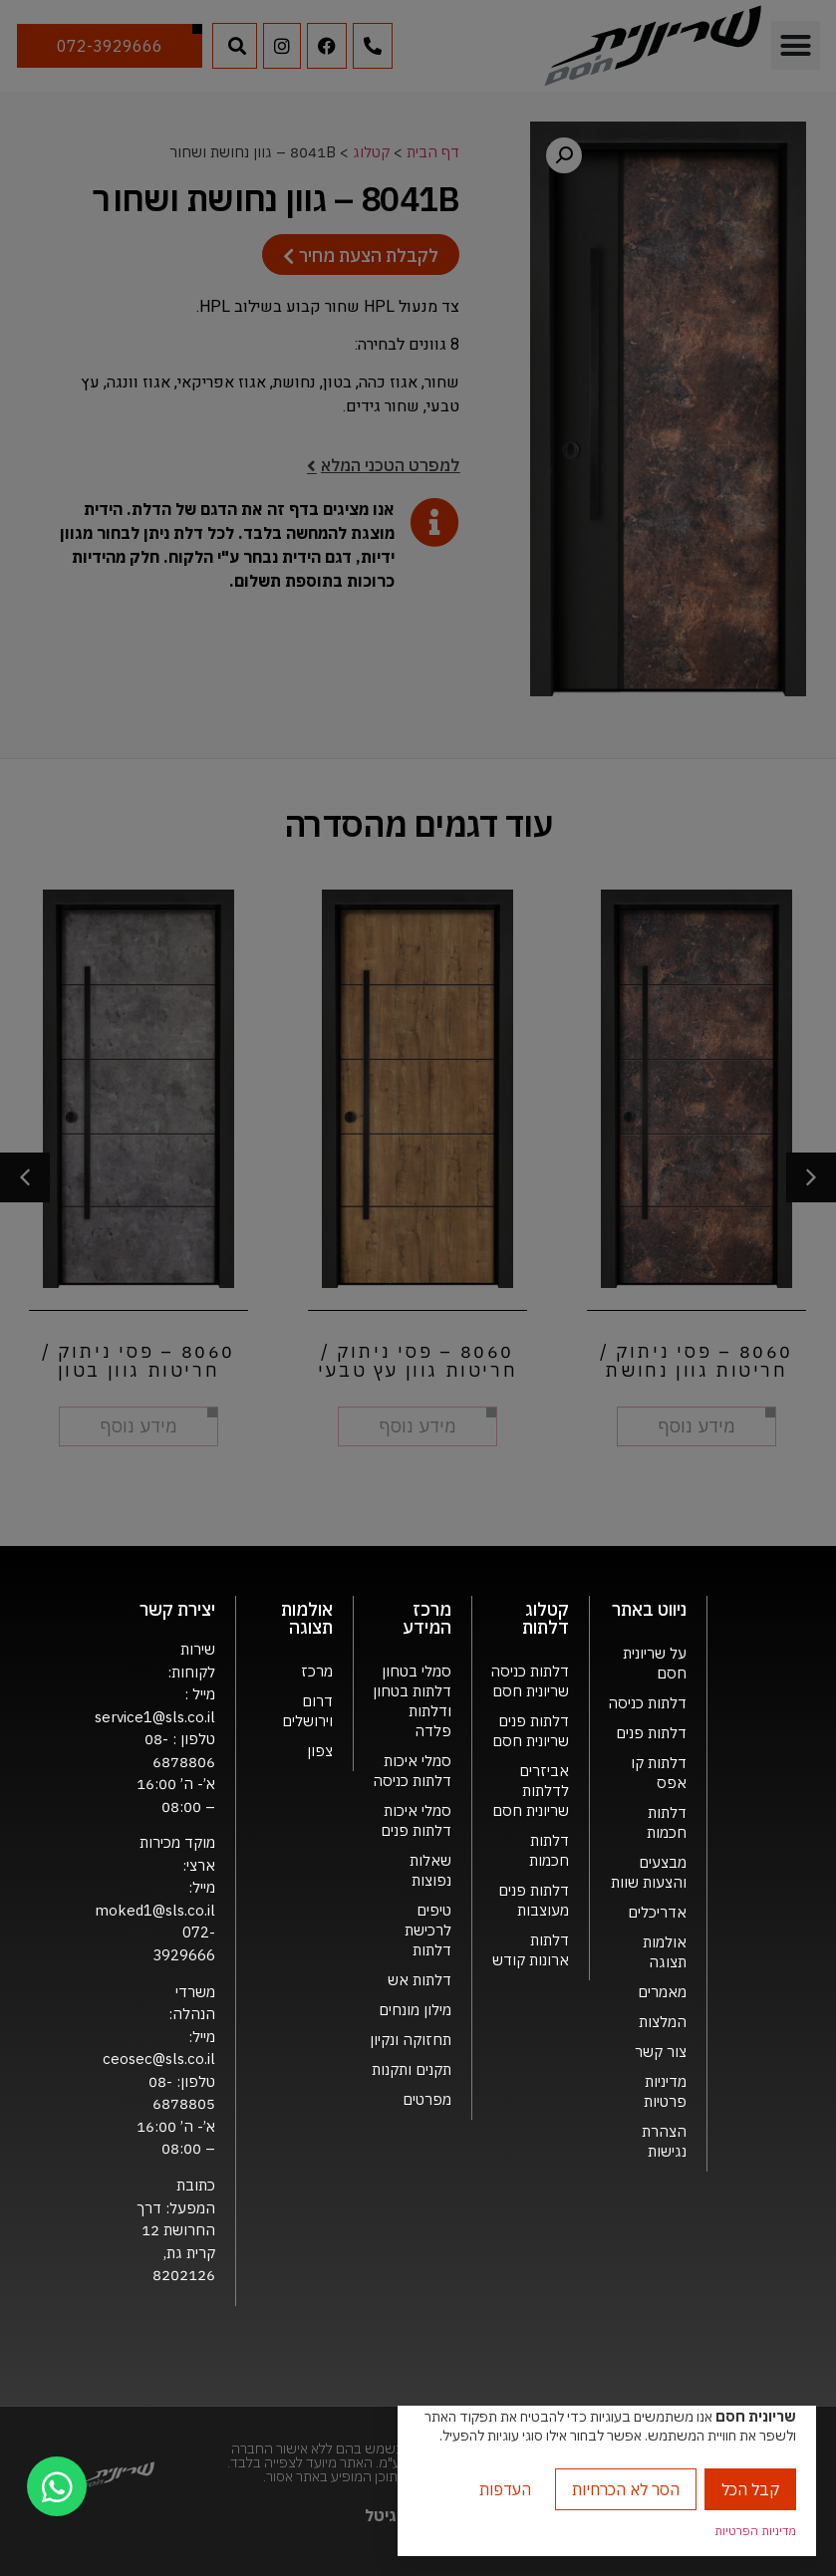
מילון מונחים (415, 2009)
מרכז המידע (427, 1618)
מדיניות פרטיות (665, 2091)
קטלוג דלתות (545, 1618)
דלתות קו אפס (659, 1772)
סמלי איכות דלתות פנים (416, 1820)
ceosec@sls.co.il (159, 2058)
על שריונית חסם (655, 1663)
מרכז (317, 1671)
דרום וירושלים (307, 1710)
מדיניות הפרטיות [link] (755, 2530)
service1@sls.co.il (155, 1716)
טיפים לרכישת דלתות (428, 1930)
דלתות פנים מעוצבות (533, 1900)
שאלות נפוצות (430, 1870)
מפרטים (427, 2099)
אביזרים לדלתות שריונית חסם (530, 1790)
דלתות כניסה (647, 1702)
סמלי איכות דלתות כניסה (412, 1770)
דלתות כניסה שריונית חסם (529, 1681)
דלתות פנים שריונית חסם (530, 1730)
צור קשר (661, 2051)
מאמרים (662, 1991)
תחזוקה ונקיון (410, 2039)
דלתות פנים (651, 1732)
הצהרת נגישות (664, 2141)
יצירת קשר (177, 1609)
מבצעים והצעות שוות (649, 1872)
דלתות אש (419, 1979)
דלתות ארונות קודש (530, 1950)
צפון (320, 1750)
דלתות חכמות (667, 1822)
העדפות (505, 2489)
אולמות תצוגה (665, 1951)
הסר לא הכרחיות (626, 2489)
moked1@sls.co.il (155, 1910)
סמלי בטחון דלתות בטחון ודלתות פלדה (412, 1701)
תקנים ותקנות (411, 2069)
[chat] (57, 2486)
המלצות (663, 2021)
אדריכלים (657, 1912)
